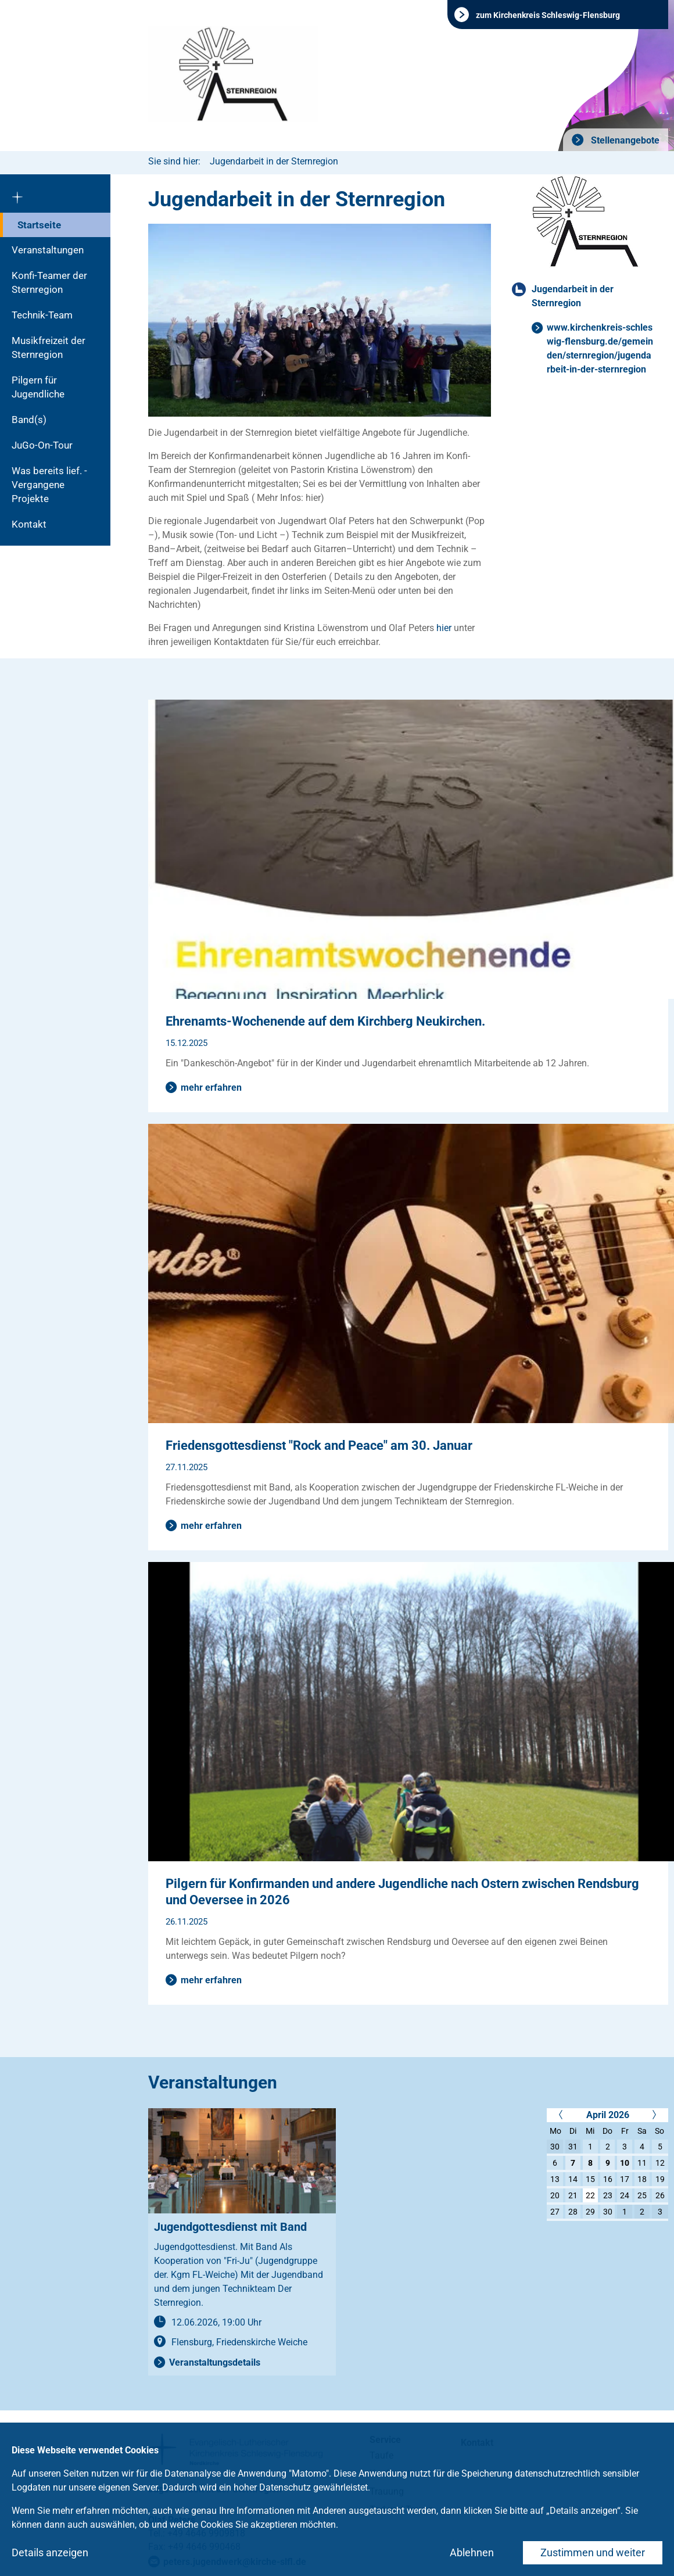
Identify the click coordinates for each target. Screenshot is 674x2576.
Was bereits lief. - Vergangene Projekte (49, 484)
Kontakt (29, 524)
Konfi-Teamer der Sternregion (49, 282)
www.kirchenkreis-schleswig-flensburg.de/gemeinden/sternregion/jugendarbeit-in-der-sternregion (600, 348)
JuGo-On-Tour (42, 445)
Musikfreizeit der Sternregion (48, 347)
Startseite (39, 225)
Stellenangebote (624, 140)
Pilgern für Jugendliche (38, 387)
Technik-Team (42, 315)
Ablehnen (472, 2552)
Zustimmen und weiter (592, 2552)
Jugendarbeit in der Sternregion (274, 161)
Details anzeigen (50, 2552)
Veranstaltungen (48, 250)
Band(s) (29, 419)
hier (443, 627)
